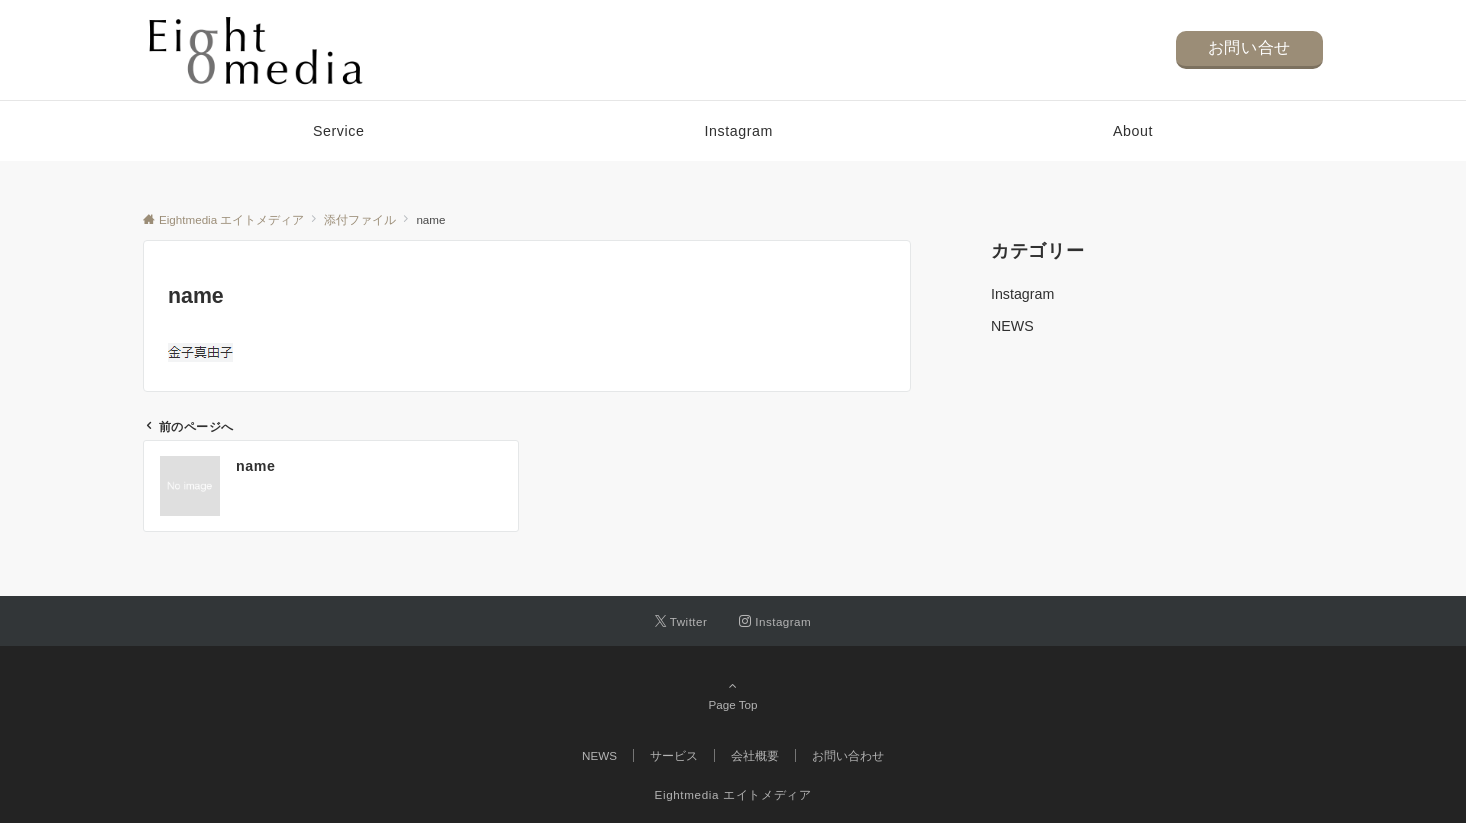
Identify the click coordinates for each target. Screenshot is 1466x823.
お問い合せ (1249, 47)
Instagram (1022, 294)
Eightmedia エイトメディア (733, 794)
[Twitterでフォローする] (681, 621)
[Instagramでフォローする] (775, 621)
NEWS (1012, 326)
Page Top (733, 695)
